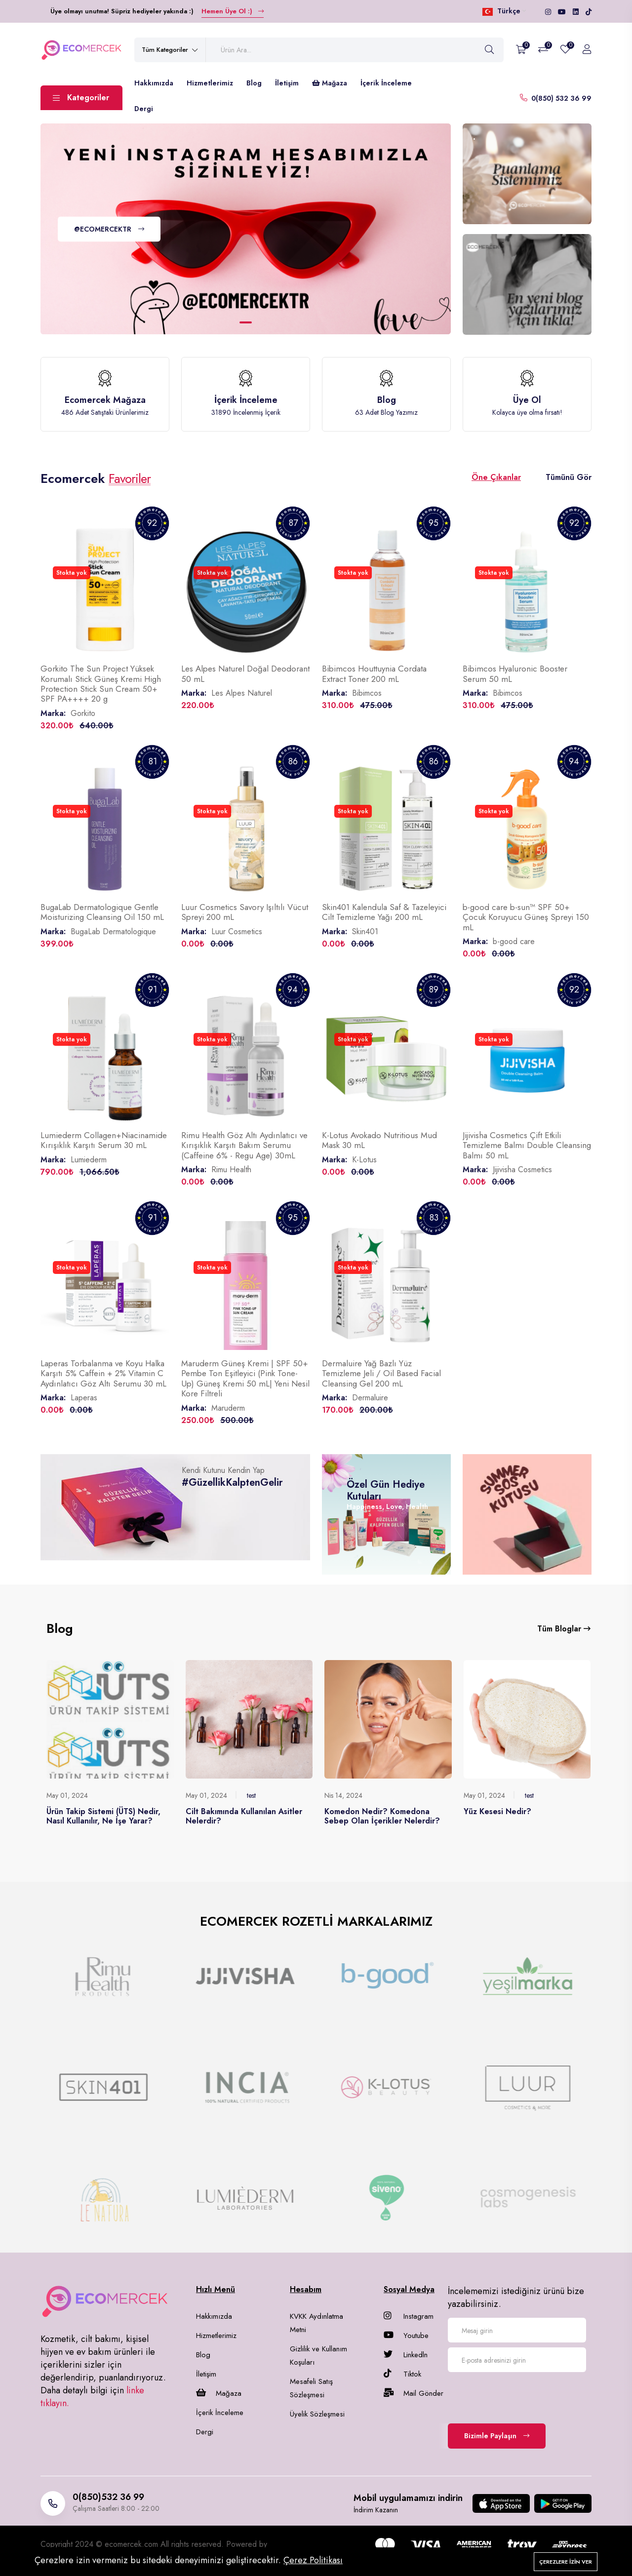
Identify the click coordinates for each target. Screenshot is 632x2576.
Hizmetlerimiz (210, 83)
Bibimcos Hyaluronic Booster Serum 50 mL (515, 673)
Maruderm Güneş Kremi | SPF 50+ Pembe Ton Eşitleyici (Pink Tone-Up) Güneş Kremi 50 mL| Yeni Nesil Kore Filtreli (245, 1378)
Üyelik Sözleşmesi (317, 2414)
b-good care (514, 941)
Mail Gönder (413, 2393)
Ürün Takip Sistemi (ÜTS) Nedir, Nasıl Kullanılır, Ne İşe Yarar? (103, 1816)
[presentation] (523, 2396)
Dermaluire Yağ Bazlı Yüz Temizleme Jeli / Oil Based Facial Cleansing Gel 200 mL (381, 1373)
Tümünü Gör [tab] (569, 477)
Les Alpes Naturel (241, 693)
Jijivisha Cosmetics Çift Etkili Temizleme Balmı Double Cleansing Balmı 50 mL (527, 1145)
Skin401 (365, 931)
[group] (103, 1976)
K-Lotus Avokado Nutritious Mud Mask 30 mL (379, 1140)
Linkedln (406, 2354)
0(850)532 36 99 (108, 2497)
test (251, 1795)
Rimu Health (231, 1169)
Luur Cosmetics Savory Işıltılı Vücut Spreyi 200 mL (244, 912)
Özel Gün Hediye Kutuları (386, 1490)
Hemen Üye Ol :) (232, 11)
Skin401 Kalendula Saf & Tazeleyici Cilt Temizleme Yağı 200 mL (384, 912)
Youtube (406, 2335)
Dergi (143, 109)
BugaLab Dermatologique (113, 931)
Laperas (84, 1397)
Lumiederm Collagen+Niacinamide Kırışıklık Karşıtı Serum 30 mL (103, 1140)
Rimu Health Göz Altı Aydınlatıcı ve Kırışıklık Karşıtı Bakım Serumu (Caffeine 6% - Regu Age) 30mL (244, 1145)
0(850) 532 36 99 (561, 98)
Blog (254, 83)
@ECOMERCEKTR (109, 229)
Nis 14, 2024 (343, 1795)
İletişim (287, 83)
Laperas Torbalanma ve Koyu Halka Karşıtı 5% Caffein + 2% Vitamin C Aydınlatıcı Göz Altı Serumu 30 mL (103, 1373)
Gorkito (83, 713)
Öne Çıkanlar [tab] (496, 477)
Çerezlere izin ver (565, 2562)
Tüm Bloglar (564, 1628)
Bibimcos (367, 693)
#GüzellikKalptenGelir (232, 1482)
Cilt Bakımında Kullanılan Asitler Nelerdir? (244, 1816)
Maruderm (228, 1408)
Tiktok (402, 2374)
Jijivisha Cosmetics (522, 1169)
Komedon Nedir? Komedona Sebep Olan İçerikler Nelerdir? (382, 1816)
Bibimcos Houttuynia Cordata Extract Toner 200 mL (374, 673)
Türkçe (504, 11)
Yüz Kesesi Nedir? (497, 1811)
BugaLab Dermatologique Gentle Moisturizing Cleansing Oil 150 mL (102, 912)
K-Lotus (364, 1159)
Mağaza (329, 83)
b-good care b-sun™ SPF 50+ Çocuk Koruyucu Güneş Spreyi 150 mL (526, 917)
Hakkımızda (153, 83)
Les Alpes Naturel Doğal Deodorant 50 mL (245, 673)
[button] (245, 322)
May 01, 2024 (67, 1795)
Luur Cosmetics (236, 931)
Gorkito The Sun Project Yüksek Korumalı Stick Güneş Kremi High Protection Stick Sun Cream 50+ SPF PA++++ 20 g (100, 684)
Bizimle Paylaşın (496, 2436)
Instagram (409, 2316)
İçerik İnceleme (386, 83)
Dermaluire (370, 1397)
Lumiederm (89, 1159)
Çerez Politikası (313, 2560)
